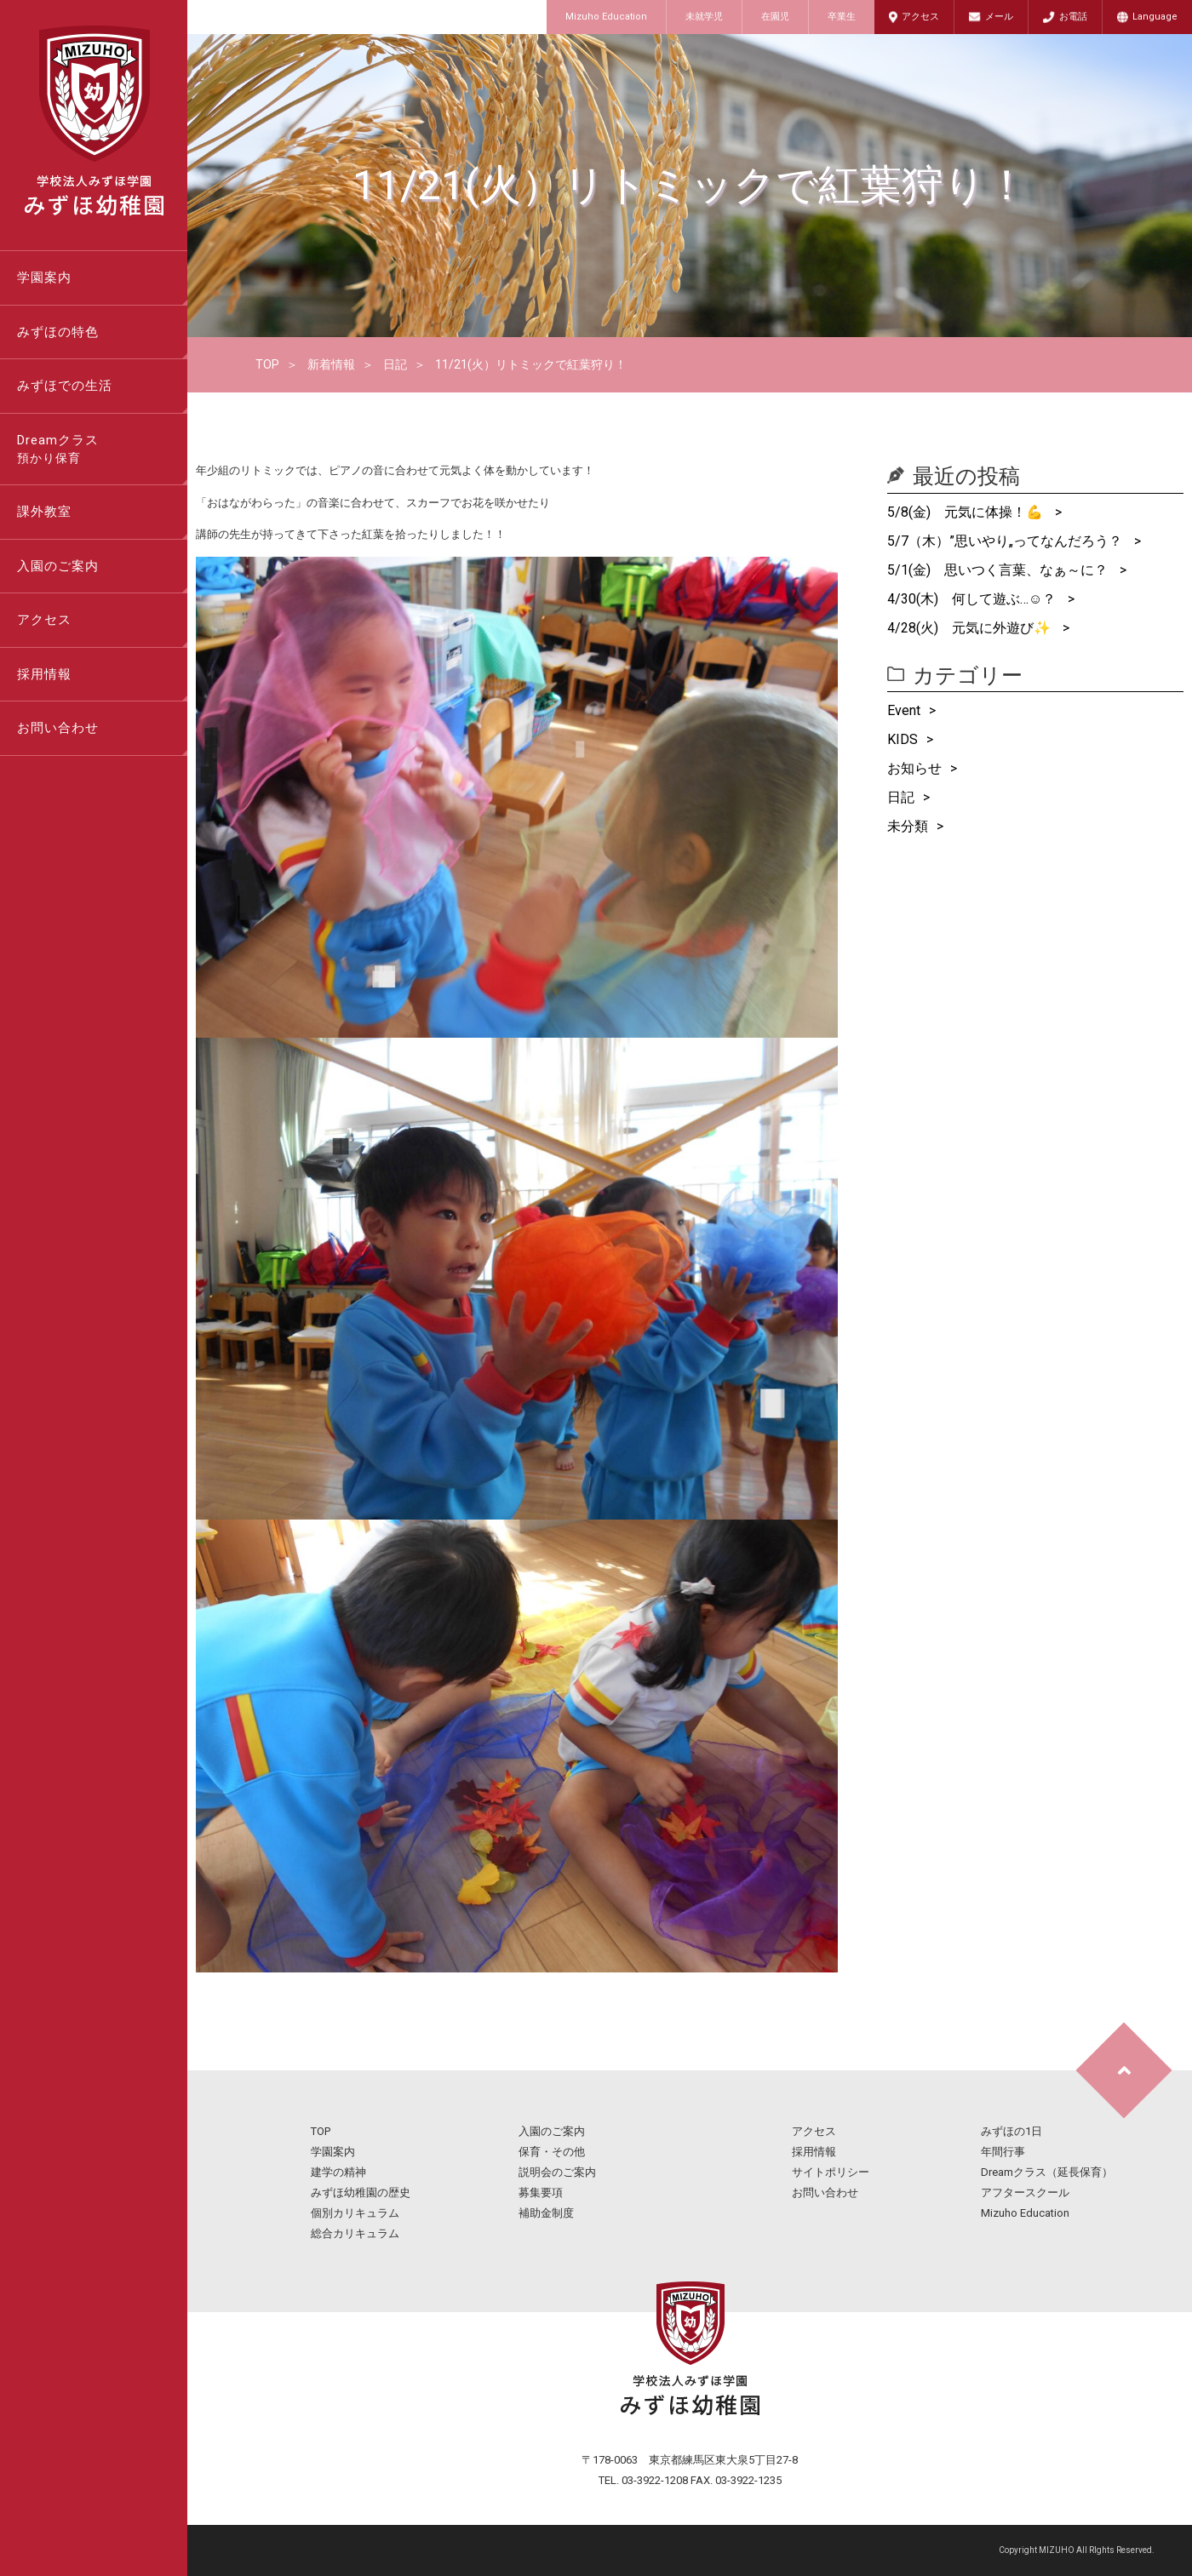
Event (903, 710)
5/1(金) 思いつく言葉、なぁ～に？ (999, 570)
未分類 (907, 826)
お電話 (1073, 16)
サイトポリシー (830, 2172)
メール (999, 16)
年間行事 (1003, 2151)
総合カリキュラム (355, 2233)
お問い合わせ (58, 728)
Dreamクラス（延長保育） (1047, 2172)
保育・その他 (552, 2151)
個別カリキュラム (355, 2213)
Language (1155, 16)
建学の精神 (338, 2172)
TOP (267, 364)
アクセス (920, 16)
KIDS (902, 739)
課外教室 (44, 511)
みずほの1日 (1011, 2131)
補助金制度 (546, 2213)
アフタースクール (1025, 2192)
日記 (395, 364)
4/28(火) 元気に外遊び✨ (970, 628)
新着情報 (331, 364)
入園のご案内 (58, 566)
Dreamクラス (102, 450)
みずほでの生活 (64, 385)
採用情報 (44, 674)
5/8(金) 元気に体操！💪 (966, 512)
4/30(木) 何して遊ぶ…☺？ (973, 599)
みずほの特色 (58, 332)
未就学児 (704, 16)
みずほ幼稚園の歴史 (360, 2192)
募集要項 (541, 2192)
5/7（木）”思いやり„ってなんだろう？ (1006, 541)
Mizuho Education (606, 16)
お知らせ (914, 768)
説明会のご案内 (557, 2172)
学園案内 (44, 277)
